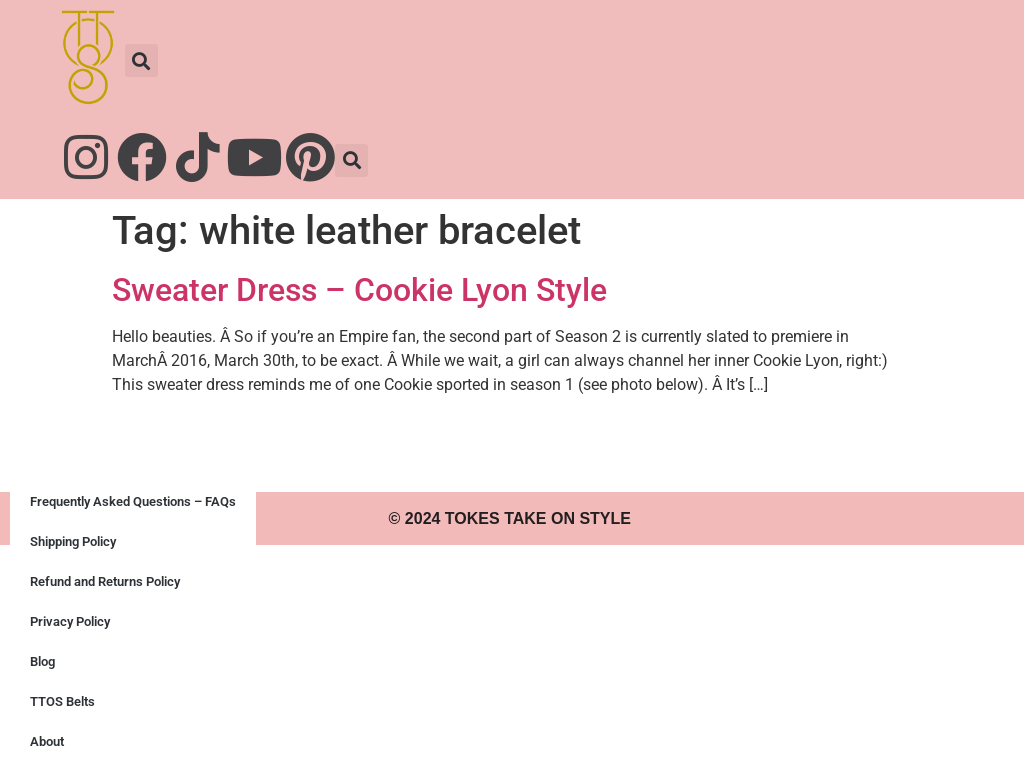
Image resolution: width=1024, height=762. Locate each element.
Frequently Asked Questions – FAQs (133, 501)
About (47, 741)
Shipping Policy (73, 541)
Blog (42, 661)
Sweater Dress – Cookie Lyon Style (359, 290)
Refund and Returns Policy (105, 581)
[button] (141, 60)
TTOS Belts (62, 701)
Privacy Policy (70, 621)
